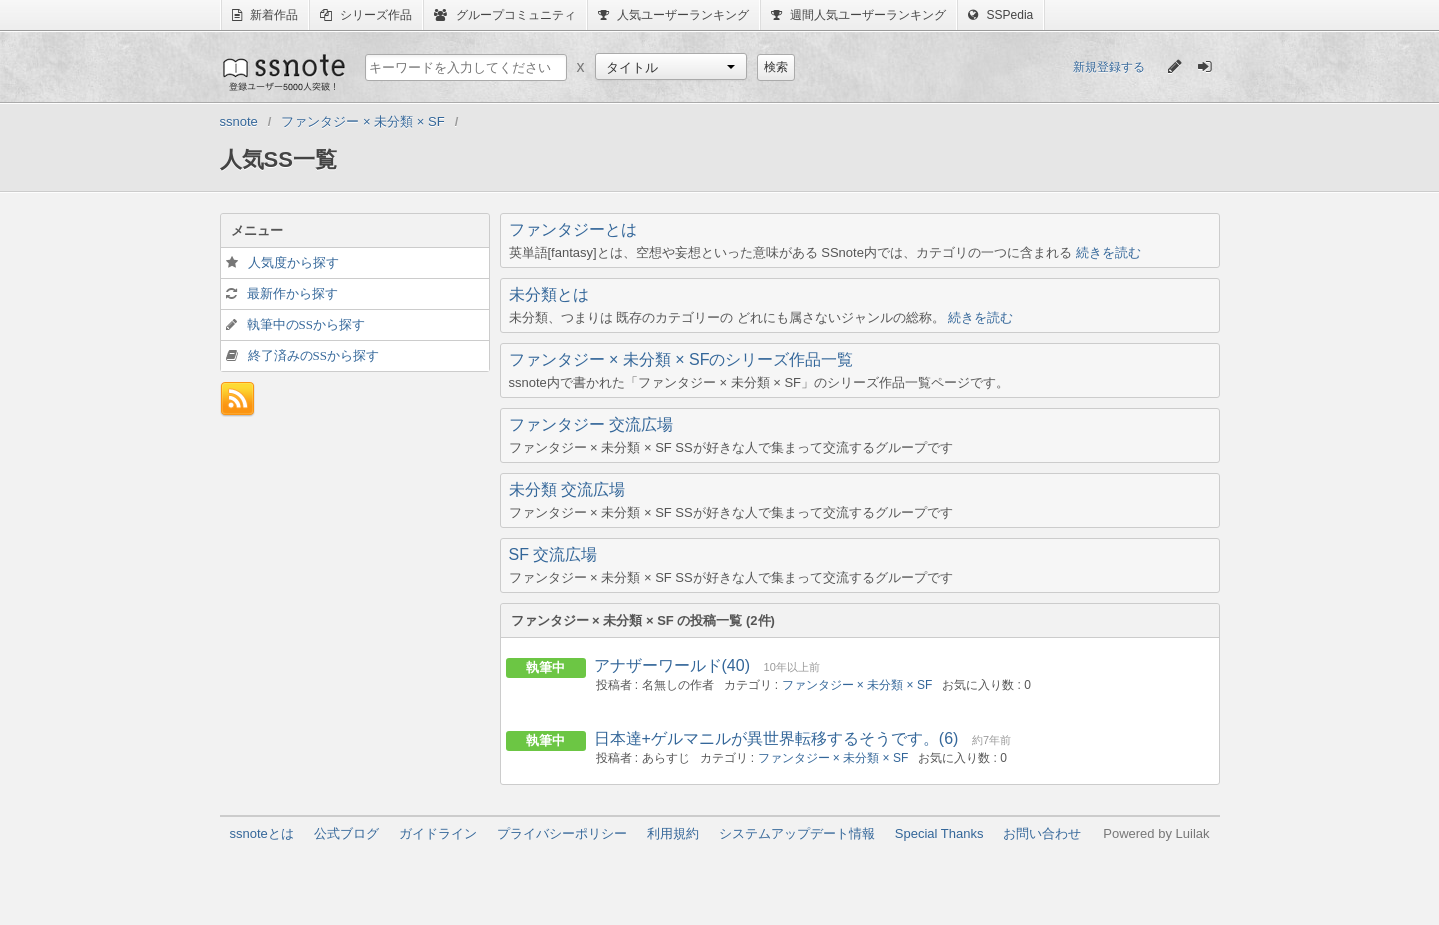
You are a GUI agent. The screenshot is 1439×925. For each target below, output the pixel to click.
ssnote (282, 72)
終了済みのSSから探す (313, 355)
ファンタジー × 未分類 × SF (857, 685)
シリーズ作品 (366, 15)
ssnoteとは (262, 833)
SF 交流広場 (553, 554)
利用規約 (673, 833)
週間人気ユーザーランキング (858, 15)
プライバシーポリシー (562, 833)
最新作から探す (292, 293)
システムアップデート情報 (797, 833)
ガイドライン (438, 833)
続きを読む (1108, 252)
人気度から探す (293, 262)
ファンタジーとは (573, 229)
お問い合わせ (1042, 833)
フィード (237, 399)
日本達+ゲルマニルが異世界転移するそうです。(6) (776, 738)
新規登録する (1109, 67)
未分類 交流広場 (567, 489)
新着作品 (265, 15)
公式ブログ (346, 833)
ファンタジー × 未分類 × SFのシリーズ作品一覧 (681, 359)
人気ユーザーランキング (673, 15)
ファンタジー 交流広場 (591, 424)
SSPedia (1000, 15)
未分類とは (549, 294)
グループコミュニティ (504, 15)
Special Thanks (939, 833)
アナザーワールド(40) (672, 665)
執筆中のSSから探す (306, 324)
